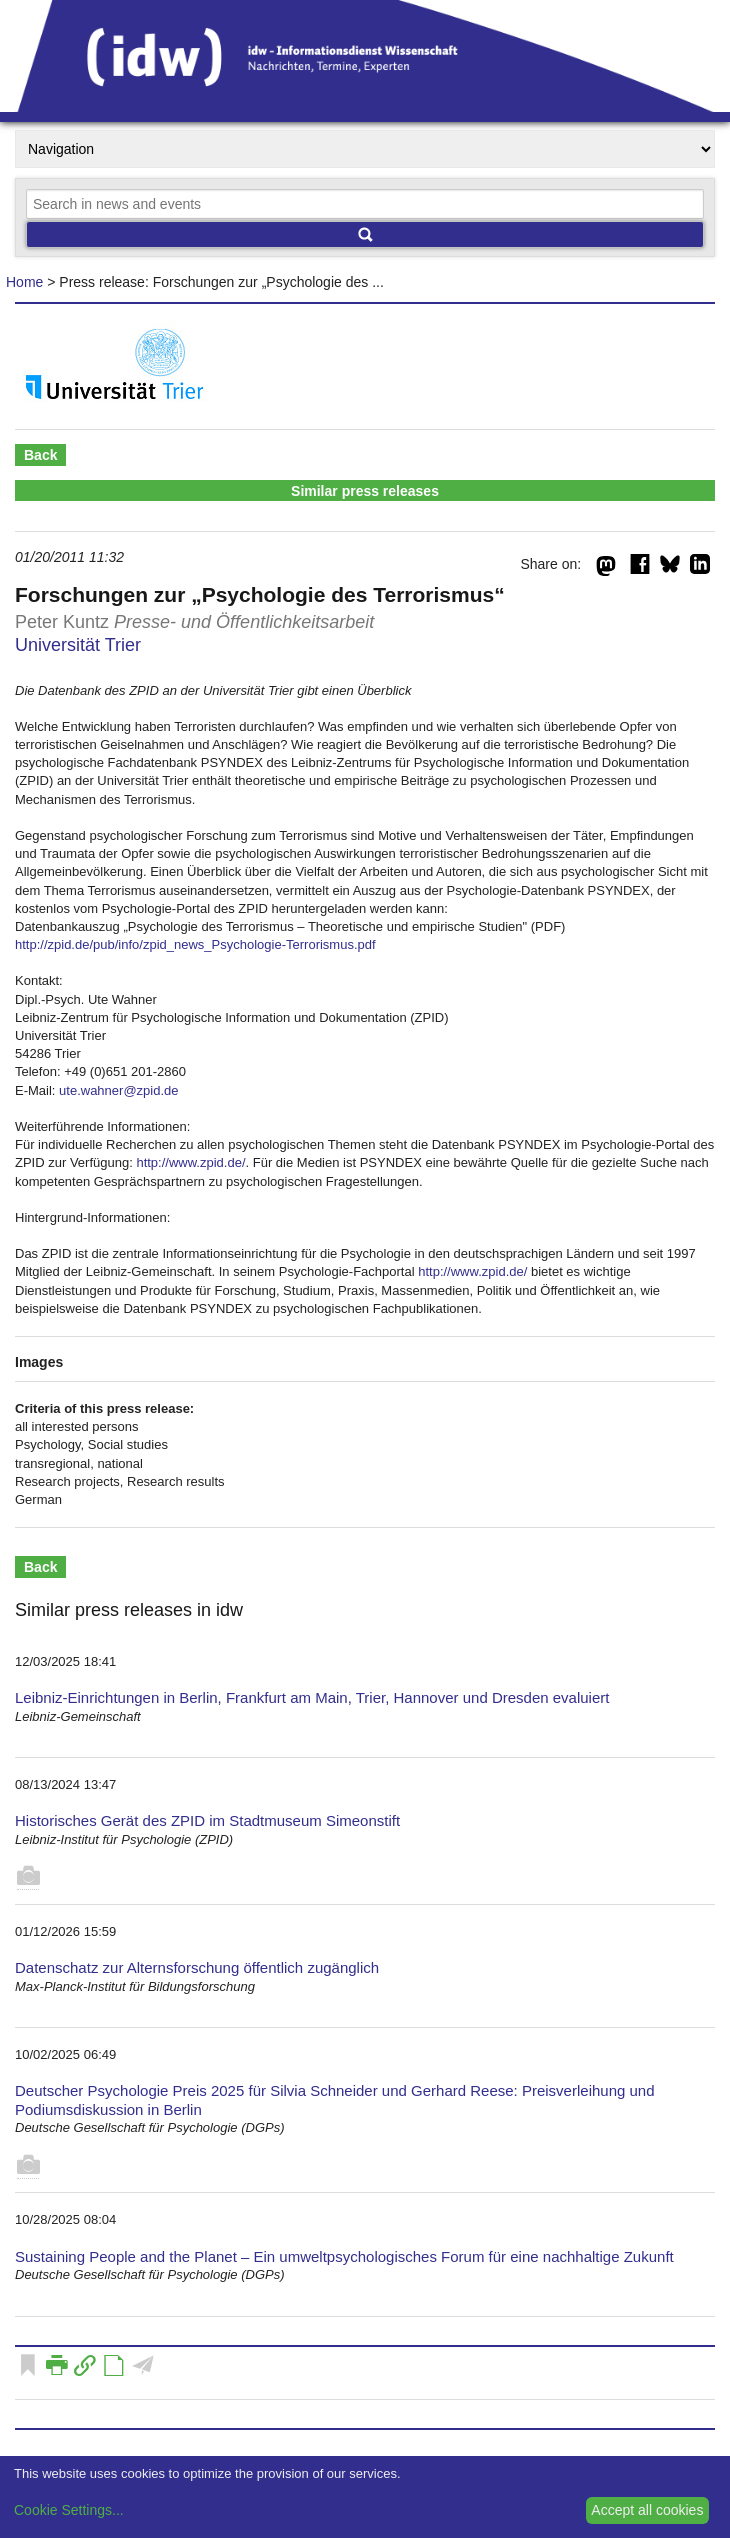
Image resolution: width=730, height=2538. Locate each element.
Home (24, 282)
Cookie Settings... (69, 2510)
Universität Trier (78, 645)
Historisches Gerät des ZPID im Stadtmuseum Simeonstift (207, 1820)
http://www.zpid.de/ (190, 1162)
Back (40, 455)
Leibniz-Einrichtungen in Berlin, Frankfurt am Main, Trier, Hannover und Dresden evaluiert (312, 1697)
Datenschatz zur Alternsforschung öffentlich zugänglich (197, 1967)
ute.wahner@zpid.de (118, 1090)
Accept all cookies (647, 2510)
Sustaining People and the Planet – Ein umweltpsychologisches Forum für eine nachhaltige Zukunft (344, 2256)
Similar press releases (365, 491)
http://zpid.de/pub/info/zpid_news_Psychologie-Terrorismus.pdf (195, 944)
